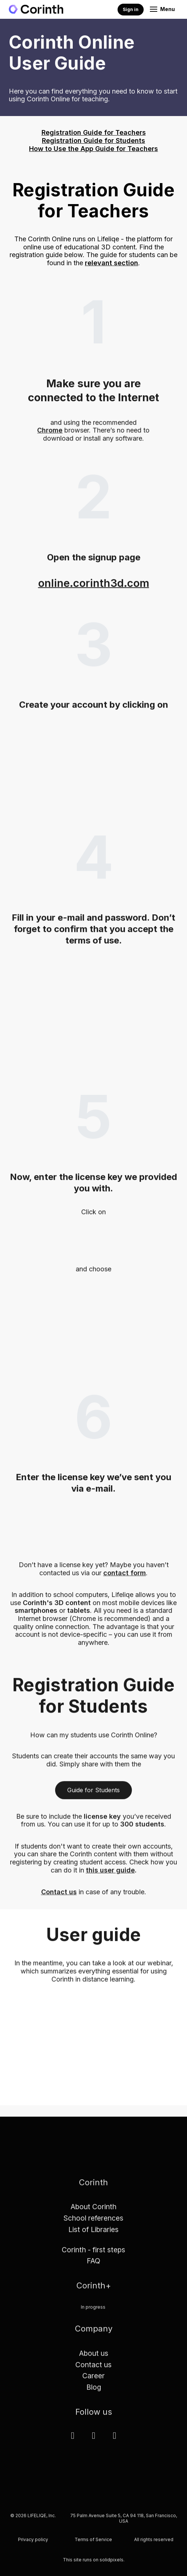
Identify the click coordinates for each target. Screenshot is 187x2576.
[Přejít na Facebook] (93, 2440)
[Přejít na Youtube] (114, 2440)
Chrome (49, 435)
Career (93, 2380)
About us (93, 2358)
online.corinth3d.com (93, 587)
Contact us (59, 1897)
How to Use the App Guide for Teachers (93, 149)
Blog (93, 2392)
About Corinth (93, 2211)
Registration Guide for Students (93, 140)
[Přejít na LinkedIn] (72, 2440)
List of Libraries (93, 2234)
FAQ (93, 2265)
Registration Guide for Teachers (94, 132)
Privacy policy (33, 2544)
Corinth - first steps (93, 2254)
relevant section (111, 263)
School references (93, 2223)
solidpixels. (112, 2564)
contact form (124, 1577)
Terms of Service (93, 2544)
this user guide (110, 1875)
